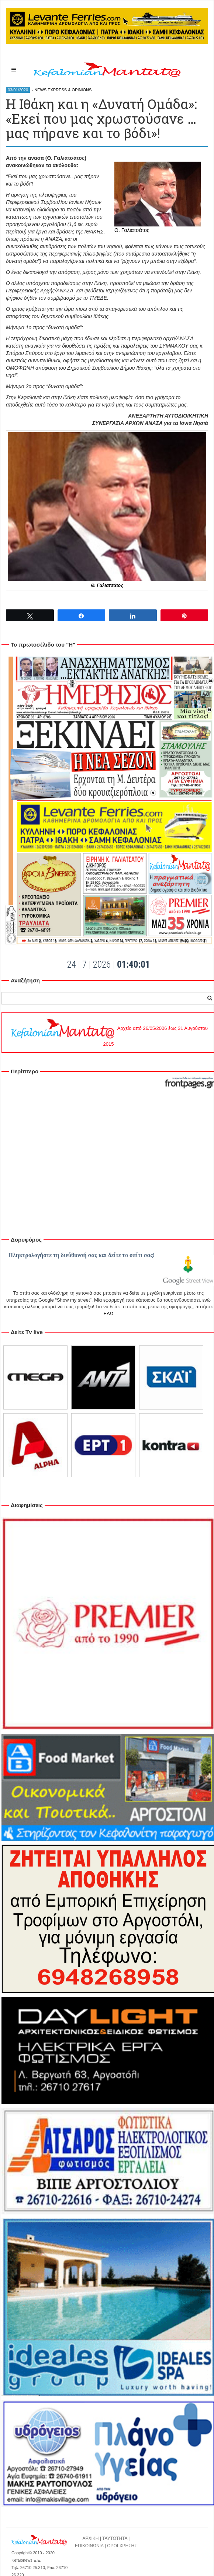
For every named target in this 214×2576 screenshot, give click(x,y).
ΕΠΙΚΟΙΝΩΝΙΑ (89, 2545)
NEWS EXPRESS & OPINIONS (63, 90)
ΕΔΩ (108, 1313)
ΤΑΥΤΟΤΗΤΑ (114, 2538)
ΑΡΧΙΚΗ (90, 2538)
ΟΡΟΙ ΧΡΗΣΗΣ (122, 2545)
